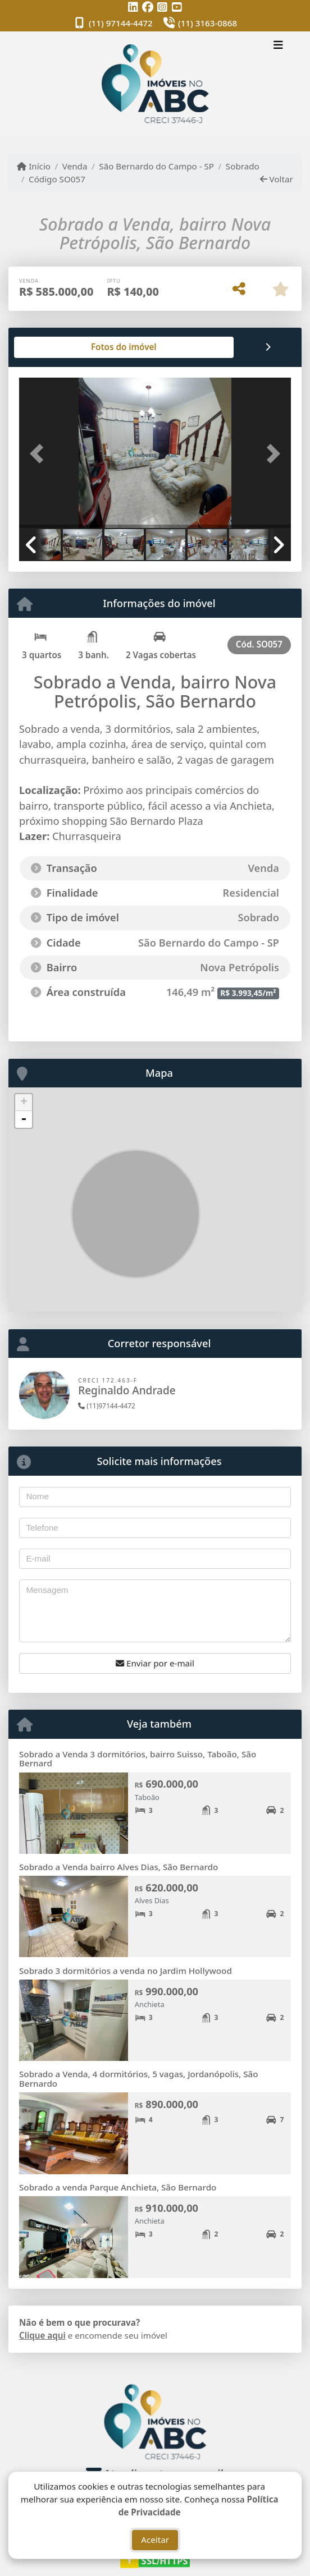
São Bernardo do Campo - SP (156, 166)
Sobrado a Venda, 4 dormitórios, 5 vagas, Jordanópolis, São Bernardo (138, 2078)
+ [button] (24, 1102)
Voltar (276, 179)
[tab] (55, 347)
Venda (75, 166)
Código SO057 (57, 179)
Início (34, 166)
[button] (39, 454)
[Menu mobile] (155, 83)
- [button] (24, 1119)
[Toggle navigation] (278, 46)
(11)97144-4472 (106, 1406)
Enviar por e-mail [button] (155, 1663)
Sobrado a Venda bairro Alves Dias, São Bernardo (118, 1866)
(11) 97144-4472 (121, 23)
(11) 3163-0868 (207, 23)
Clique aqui (42, 2335)
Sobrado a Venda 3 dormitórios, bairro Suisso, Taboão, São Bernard (137, 1758)
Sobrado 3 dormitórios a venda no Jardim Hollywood (125, 1970)
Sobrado (242, 166)
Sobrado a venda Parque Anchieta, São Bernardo (117, 2187)
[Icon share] (133, 7)
